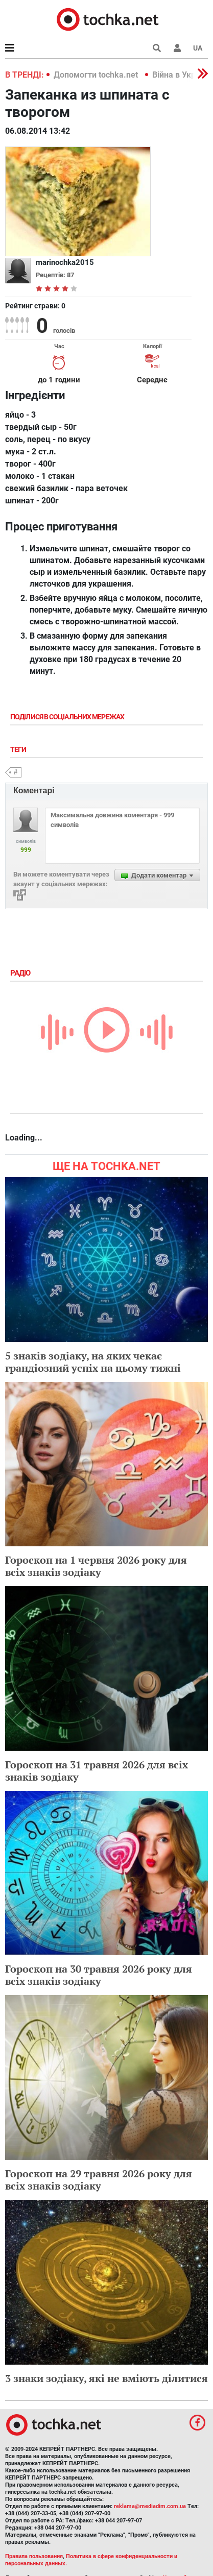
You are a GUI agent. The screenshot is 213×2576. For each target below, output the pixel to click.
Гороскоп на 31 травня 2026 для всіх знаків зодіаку (96, 1771)
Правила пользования (34, 2556)
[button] (177, 48)
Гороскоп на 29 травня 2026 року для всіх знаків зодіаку (98, 2180)
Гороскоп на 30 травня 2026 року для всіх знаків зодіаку (98, 1975)
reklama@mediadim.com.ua (150, 2506)
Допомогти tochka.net (97, 75)
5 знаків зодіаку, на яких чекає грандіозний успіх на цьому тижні (93, 1362)
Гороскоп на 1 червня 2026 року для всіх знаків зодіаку (96, 1566)
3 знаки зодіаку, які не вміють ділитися (106, 2378)
